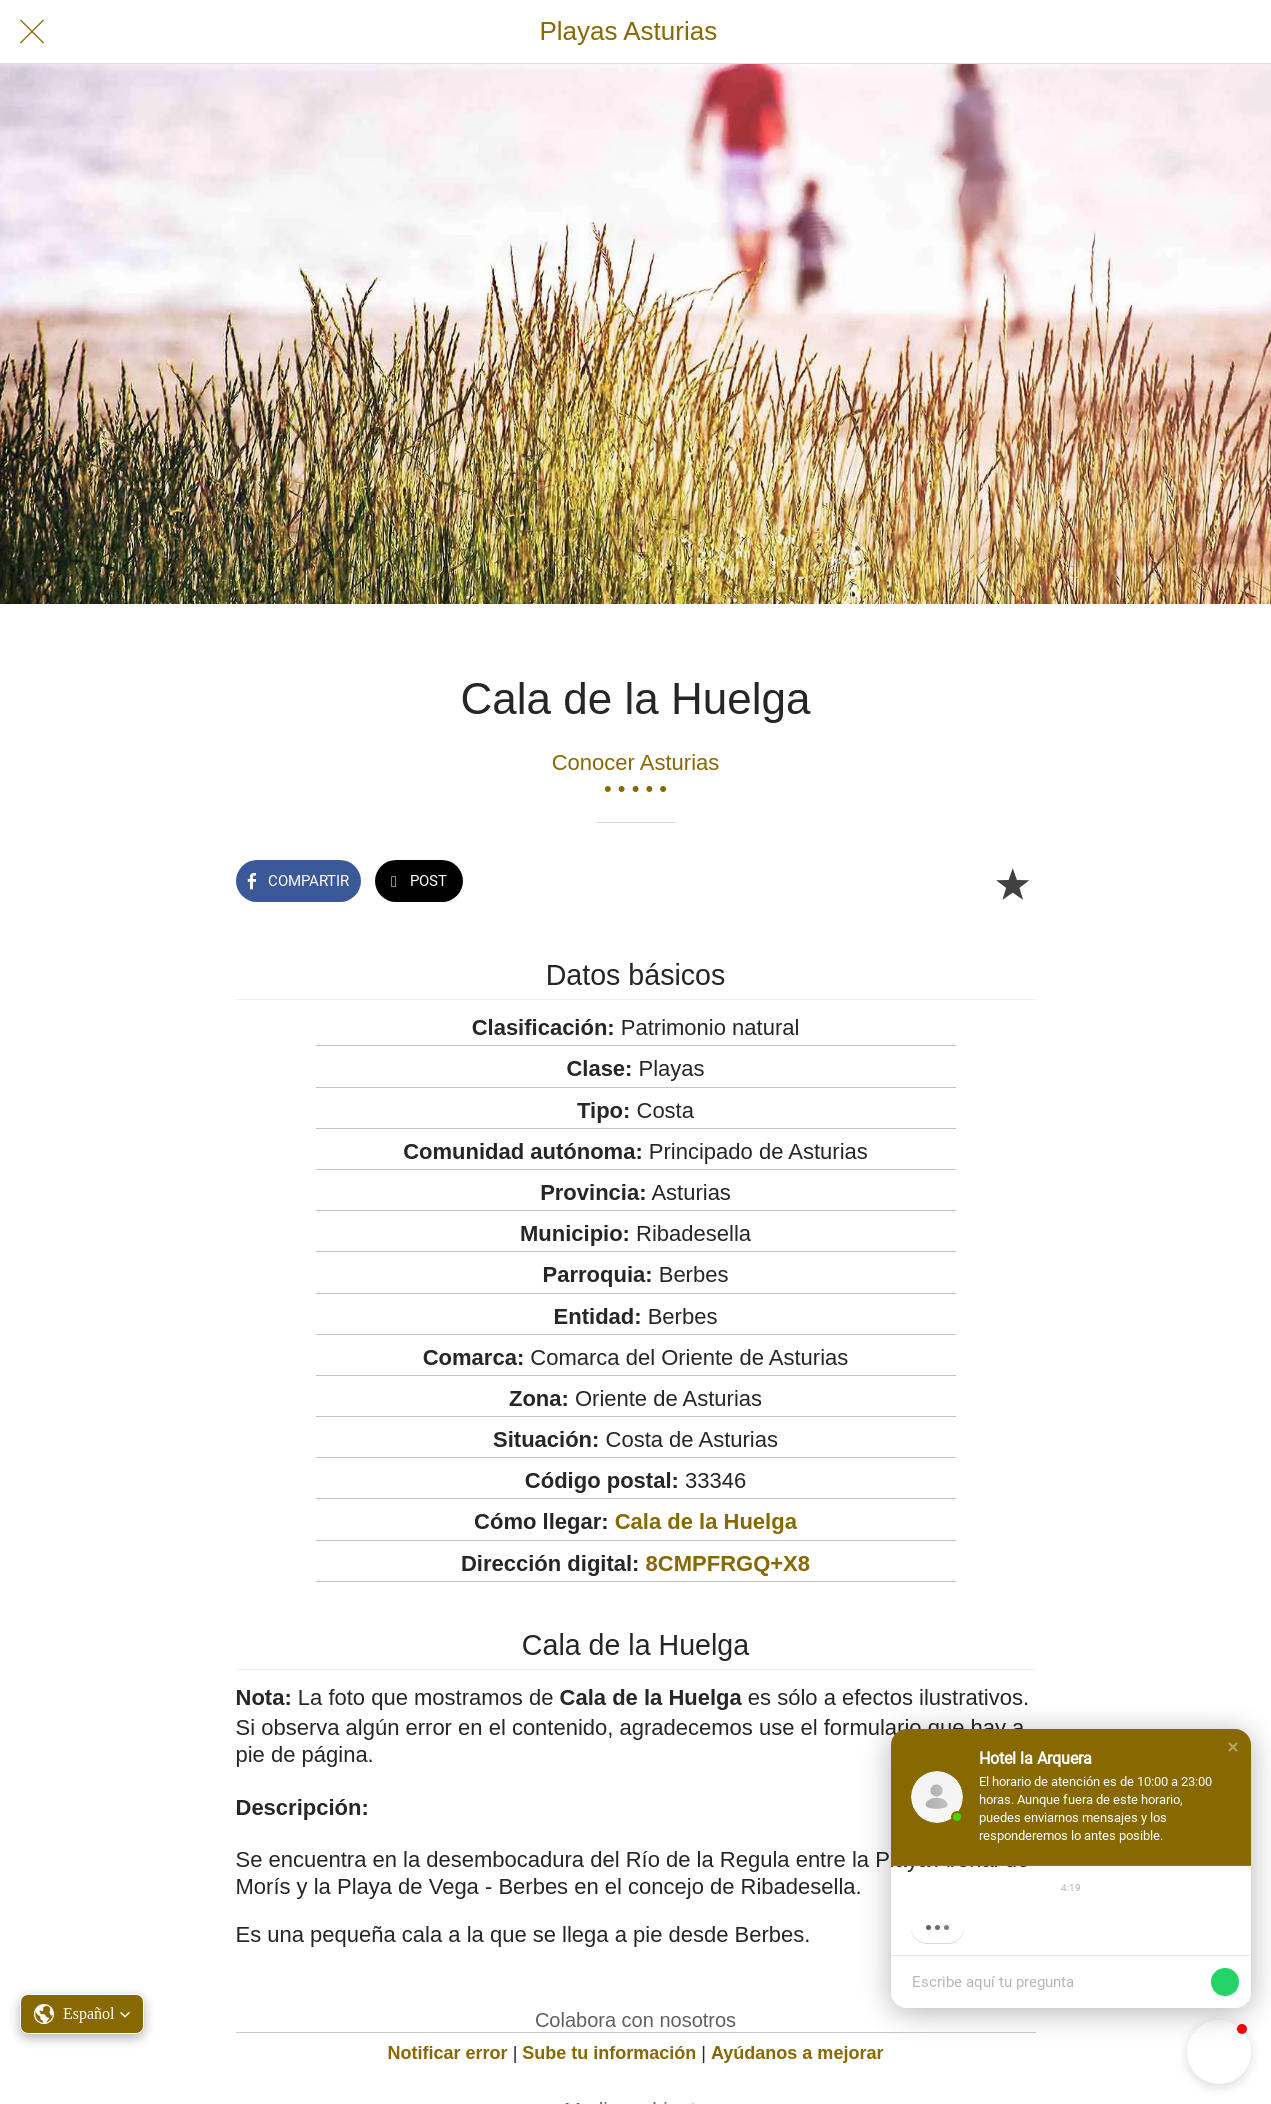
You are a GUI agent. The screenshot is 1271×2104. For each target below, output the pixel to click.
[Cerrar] (32, 32)
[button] (1233, 1747)
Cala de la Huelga (706, 1521)
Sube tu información (609, 2053)
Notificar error (448, 2053)
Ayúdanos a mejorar (797, 2053)
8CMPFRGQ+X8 (728, 1563)
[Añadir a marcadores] (1012, 883)
